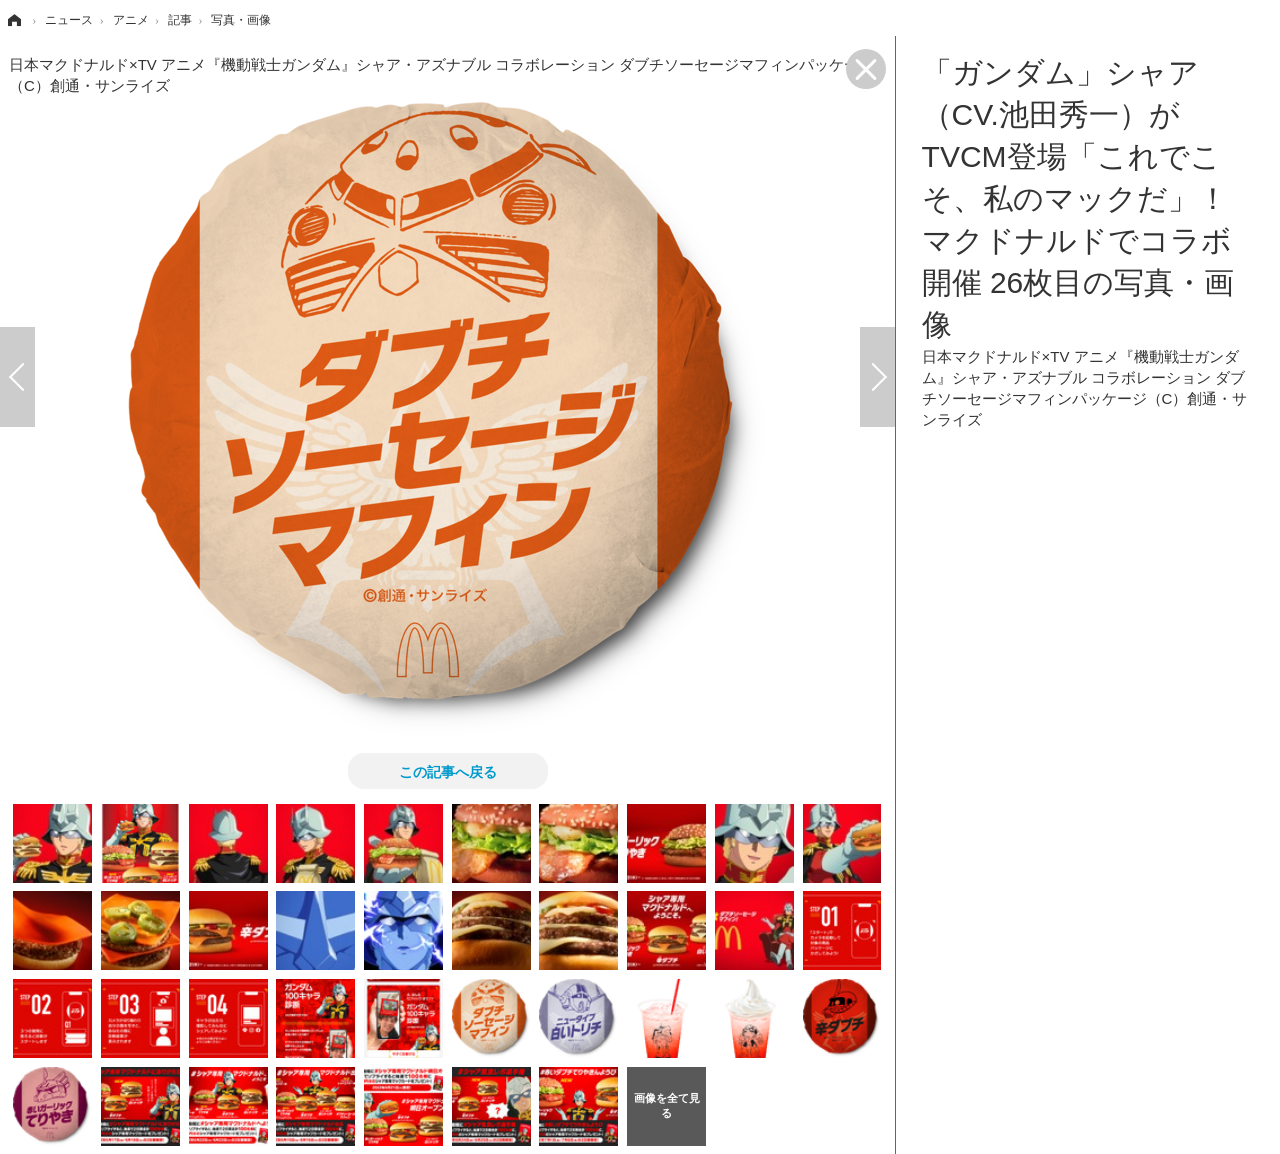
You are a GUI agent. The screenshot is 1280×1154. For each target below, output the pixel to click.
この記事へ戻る (448, 771)
